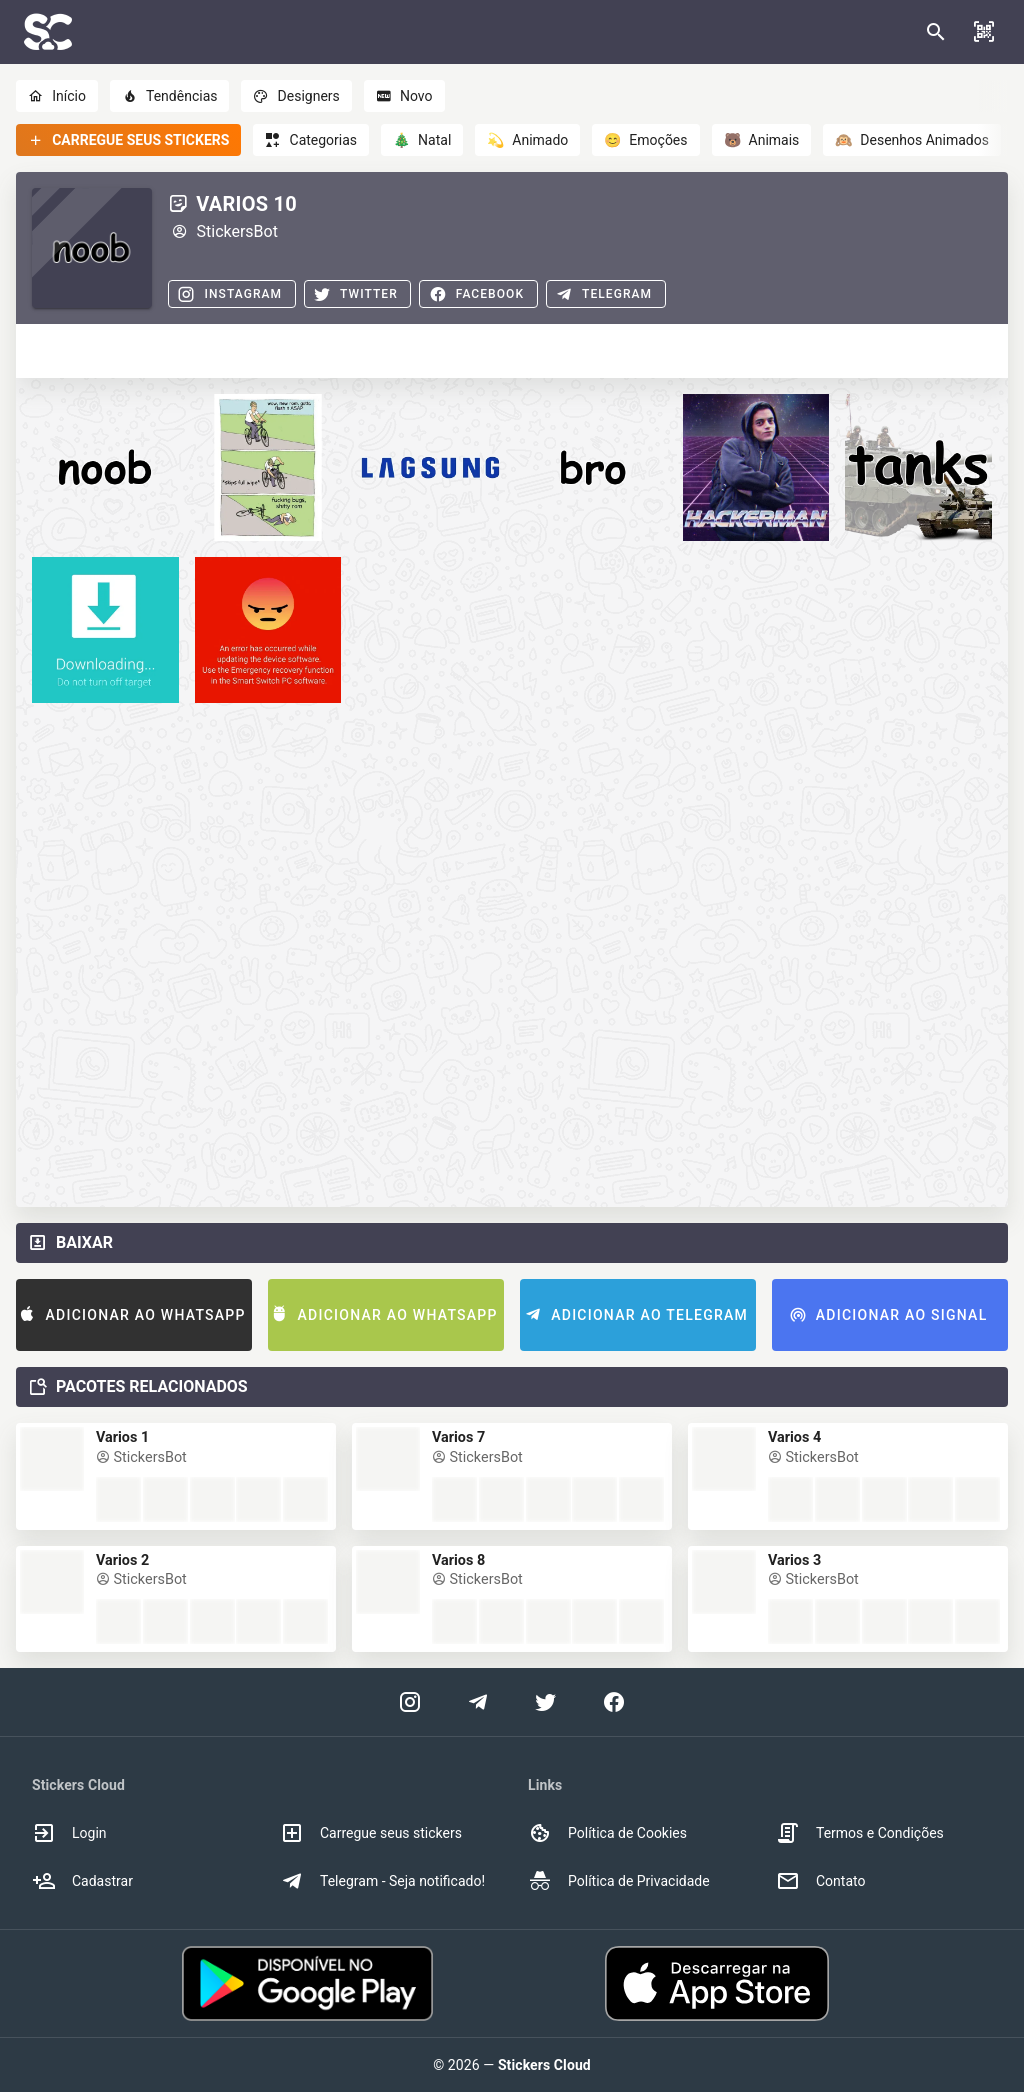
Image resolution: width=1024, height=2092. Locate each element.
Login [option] (69, 1833)
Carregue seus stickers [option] (371, 1833)
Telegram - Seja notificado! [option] (382, 1881)
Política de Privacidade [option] (619, 1881)
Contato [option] (820, 1881)
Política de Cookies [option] (607, 1833)
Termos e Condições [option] (860, 1833)
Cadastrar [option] (82, 1881)
